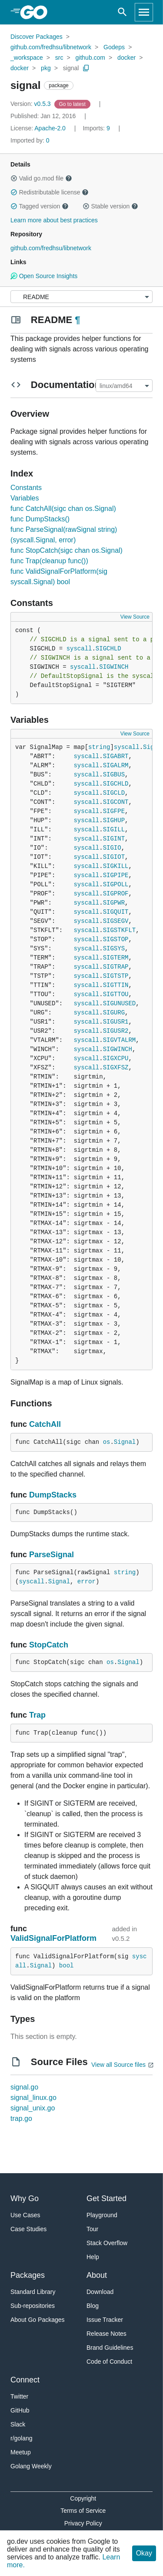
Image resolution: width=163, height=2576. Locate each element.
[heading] (36, 12)
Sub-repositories (32, 2305)
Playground (101, 2215)
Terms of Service (83, 2510)
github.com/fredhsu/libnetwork (50, 47)
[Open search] (122, 12)
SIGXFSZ (116, 1067)
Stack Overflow (106, 2242)
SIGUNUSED (119, 1003)
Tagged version (39, 206)
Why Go (24, 2198)
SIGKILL (116, 866)
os (106, 1442)
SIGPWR (114, 902)
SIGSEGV (116, 921)
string (99, 747)
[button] (13, 178)
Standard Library (33, 2291)
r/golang (21, 2438)
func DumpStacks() (40, 519)
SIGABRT (116, 756)
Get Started (106, 2198)
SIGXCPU (116, 1058)
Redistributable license (49, 192)
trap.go (21, 2118)
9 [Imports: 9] (97, 128)
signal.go (24, 2087)
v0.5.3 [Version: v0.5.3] (31, 103)
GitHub (20, 2410)
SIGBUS (114, 774)
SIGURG (114, 1012)
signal (71, 68)
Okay (144, 2553)
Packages (27, 2275)
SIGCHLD (108, 648)
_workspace (26, 57)
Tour (92, 2229)
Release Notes (106, 2333)
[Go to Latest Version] (73, 103)
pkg (46, 68)
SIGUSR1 (116, 1021)
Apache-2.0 (50, 128)
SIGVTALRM (119, 1040)
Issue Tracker (104, 2319)
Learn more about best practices (54, 220)
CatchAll (45, 1424)
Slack (17, 2424)
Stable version (110, 206)
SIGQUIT (116, 912)
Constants (26, 487)
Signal (125, 1442)
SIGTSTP (116, 976)
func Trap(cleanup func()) (49, 561)
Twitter (19, 2396)
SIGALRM (116, 765)
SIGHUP (114, 820)
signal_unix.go (32, 2108)
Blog (92, 2305)
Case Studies (28, 2229)
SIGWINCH (113, 667)
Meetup (20, 2452)
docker (126, 57)
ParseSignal (51, 1554)
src (59, 57)
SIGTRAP (116, 966)
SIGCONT (116, 802)
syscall (79, 648)
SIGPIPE (116, 875)
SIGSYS (114, 948)
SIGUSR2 (116, 1031)
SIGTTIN (116, 985)
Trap (37, 1715)
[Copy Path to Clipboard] (86, 68)
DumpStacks (53, 1494)
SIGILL (114, 829)
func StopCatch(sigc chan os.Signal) (66, 550)
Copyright (83, 2498)
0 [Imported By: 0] (30, 140)
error (86, 1581)
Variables (24, 498)
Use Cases (25, 2215)
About (96, 2275)
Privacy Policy (83, 2523)
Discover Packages (36, 36)
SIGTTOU (116, 994)
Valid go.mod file (41, 178)
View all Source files (118, 2064)
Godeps (114, 47)
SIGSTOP (116, 939)
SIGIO (112, 847)
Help (92, 2256)
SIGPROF (116, 893)
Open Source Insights (43, 275)
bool (66, 1965)
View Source (135, 617)
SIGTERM (116, 957)
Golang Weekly (31, 2466)
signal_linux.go (33, 2097)
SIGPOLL (116, 884)
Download (99, 2291)
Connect (25, 2379)
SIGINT (114, 838)
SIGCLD (114, 792)
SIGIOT (114, 857)
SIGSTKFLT (119, 930)
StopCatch (48, 1644)
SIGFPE (114, 811)
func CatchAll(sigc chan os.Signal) (63, 508)
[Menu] (81, 296)
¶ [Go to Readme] (77, 319)
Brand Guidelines (109, 2347)
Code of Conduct (109, 2361)
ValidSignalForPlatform (53, 1938)
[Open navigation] (144, 12)
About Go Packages (37, 2319)
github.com (90, 57)
